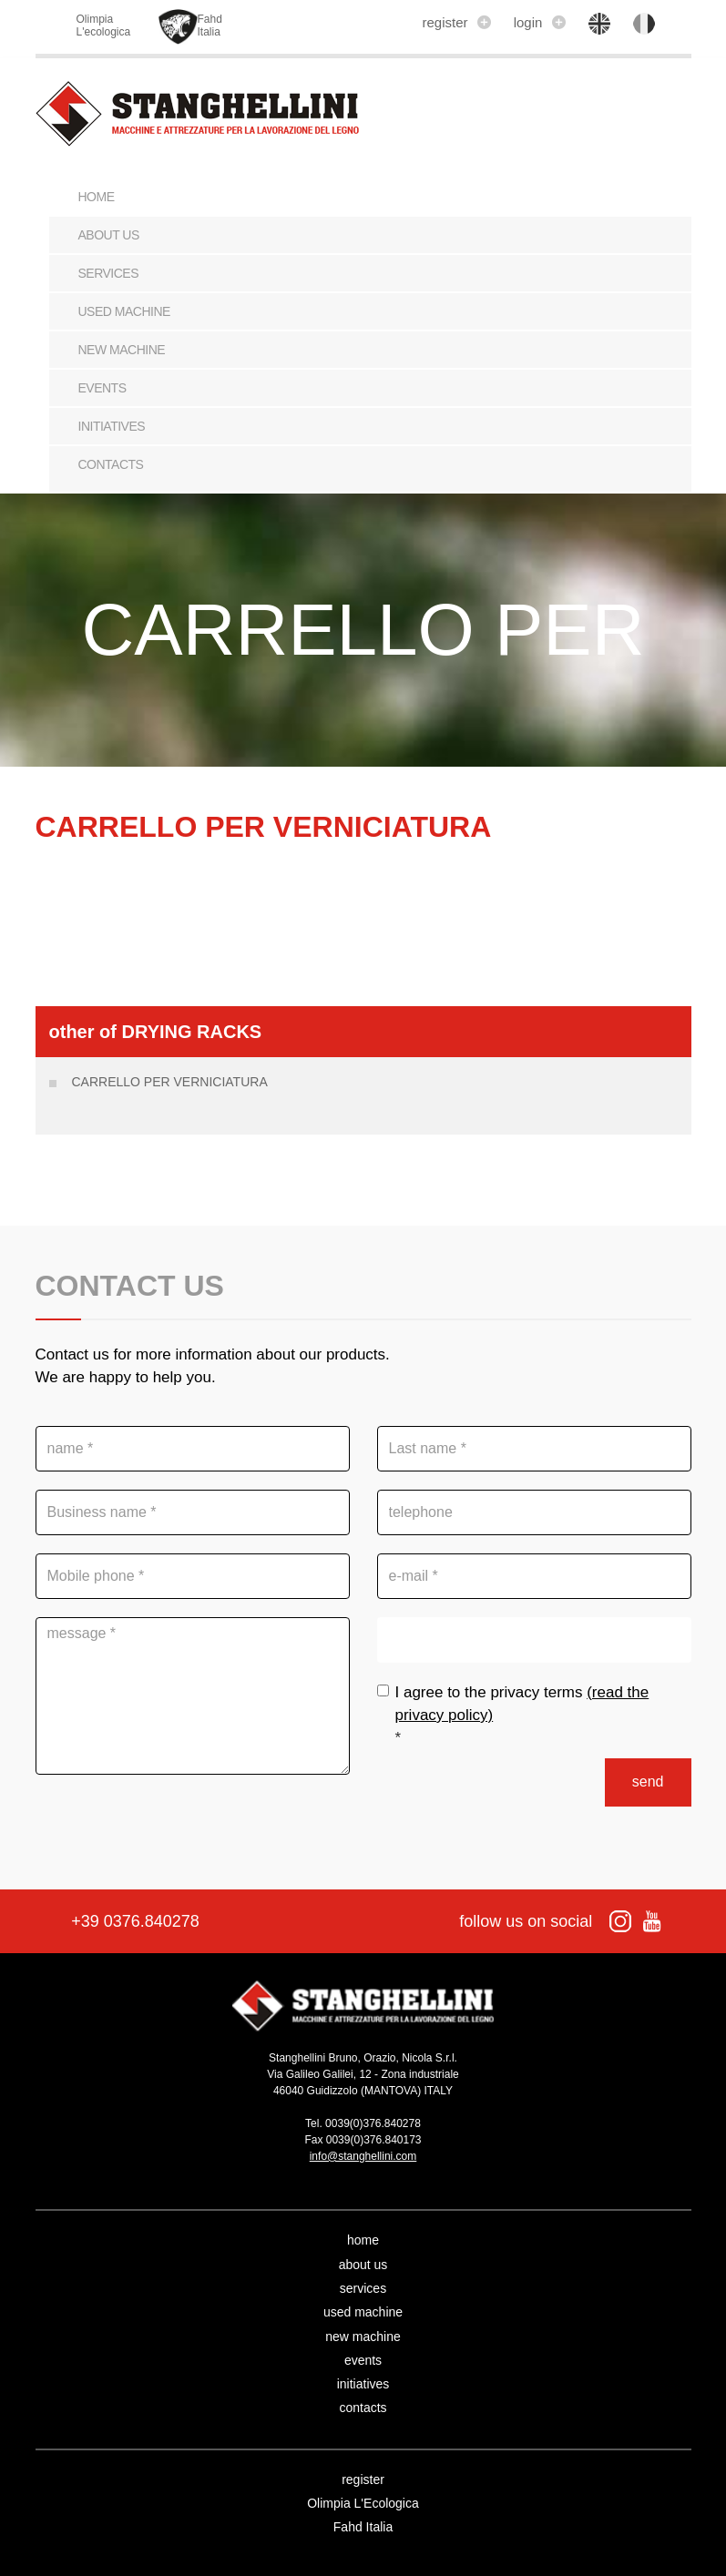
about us (108, 235)
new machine (122, 349)
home (363, 2240)
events (102, 388)
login (540, 22)
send (648, 1781)
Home (96, 196)
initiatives (112, 426)
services (108, 273)
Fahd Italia (363, 2527)
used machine (124, 311)
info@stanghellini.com (363, 2156)
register (456, 22)
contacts (111, 464)
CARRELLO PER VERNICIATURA (170, 1081)
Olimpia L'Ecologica (363, 2503)
